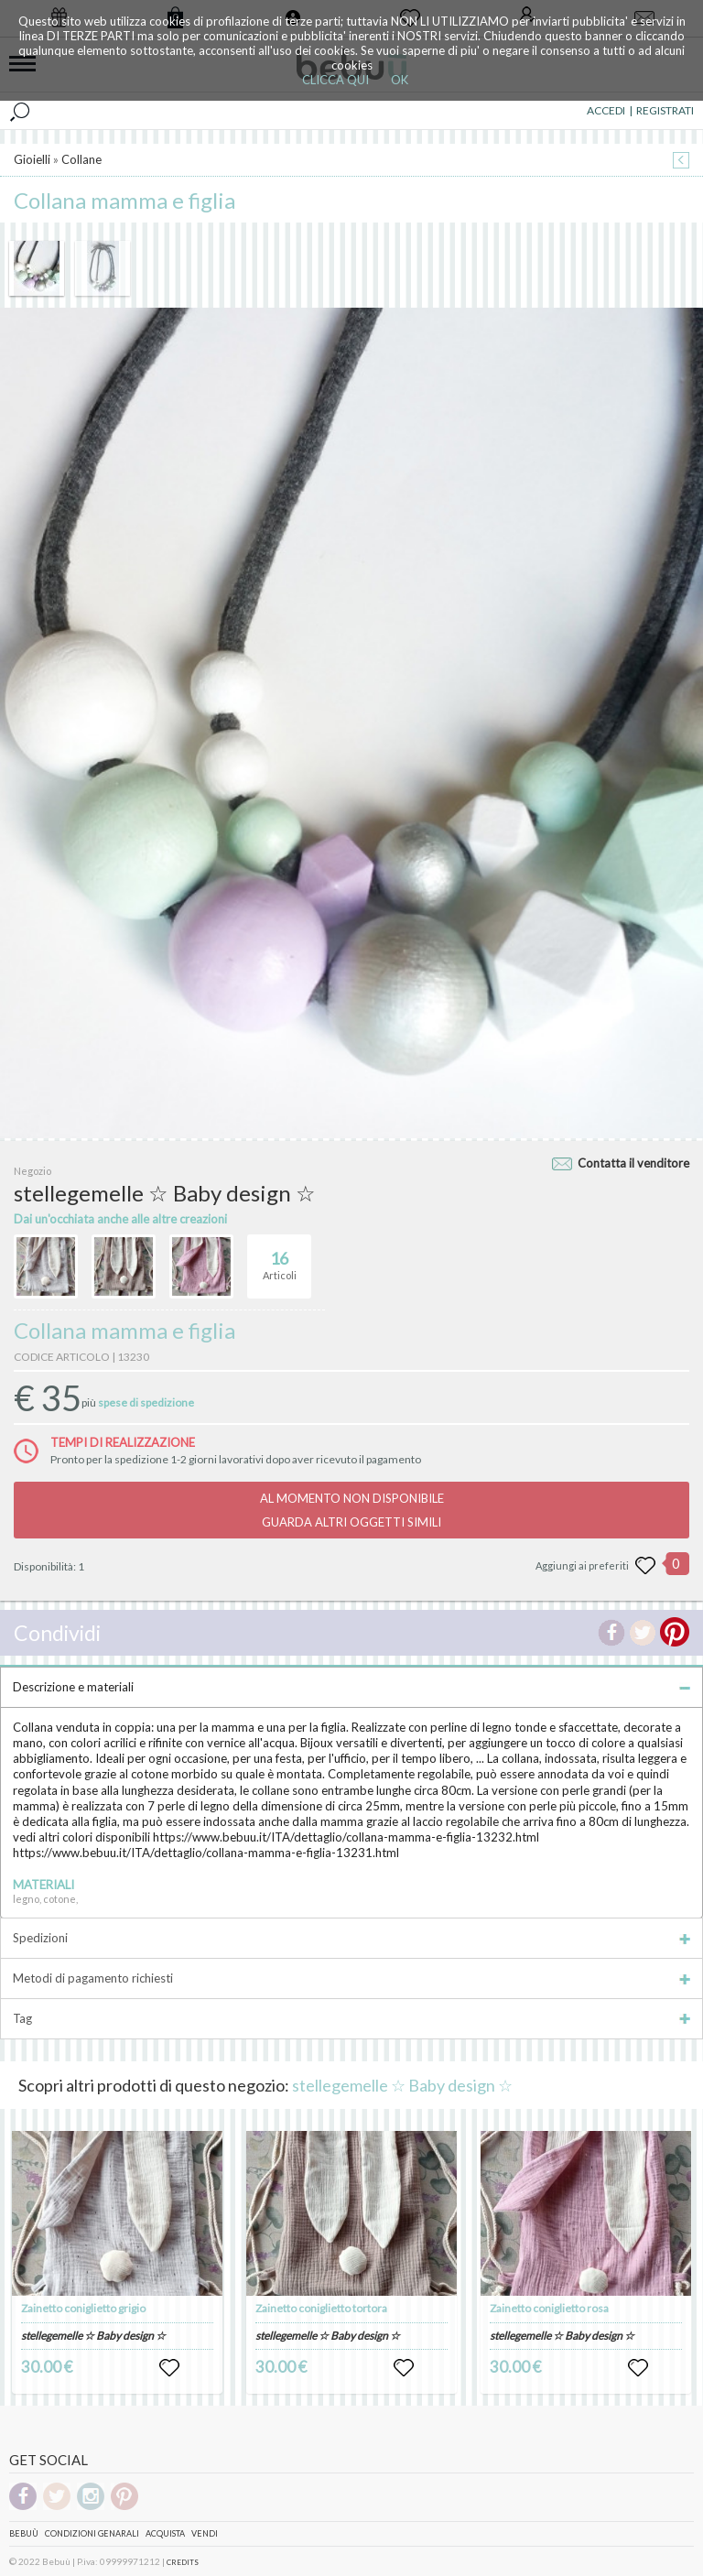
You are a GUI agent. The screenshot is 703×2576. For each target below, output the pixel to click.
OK (399, 79)
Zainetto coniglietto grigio (83, 2308)
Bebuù (23, 2533)
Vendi (204, 2533)
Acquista (165, 2533)
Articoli (280, 1258)
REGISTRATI (665, 110)
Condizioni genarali (92, 2533)
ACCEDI (606, 110)
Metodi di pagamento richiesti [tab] (351, 1978)
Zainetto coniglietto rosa (549, 2308)
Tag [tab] (351, 2018)
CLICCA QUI (335, 79)
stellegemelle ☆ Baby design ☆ (402, 2085)
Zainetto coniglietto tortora (321, 2308)
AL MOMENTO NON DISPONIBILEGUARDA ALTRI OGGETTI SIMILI (352, 1510)
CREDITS (183, 2562)
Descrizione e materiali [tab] (351, 1686)
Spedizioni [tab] (351, 1937)
